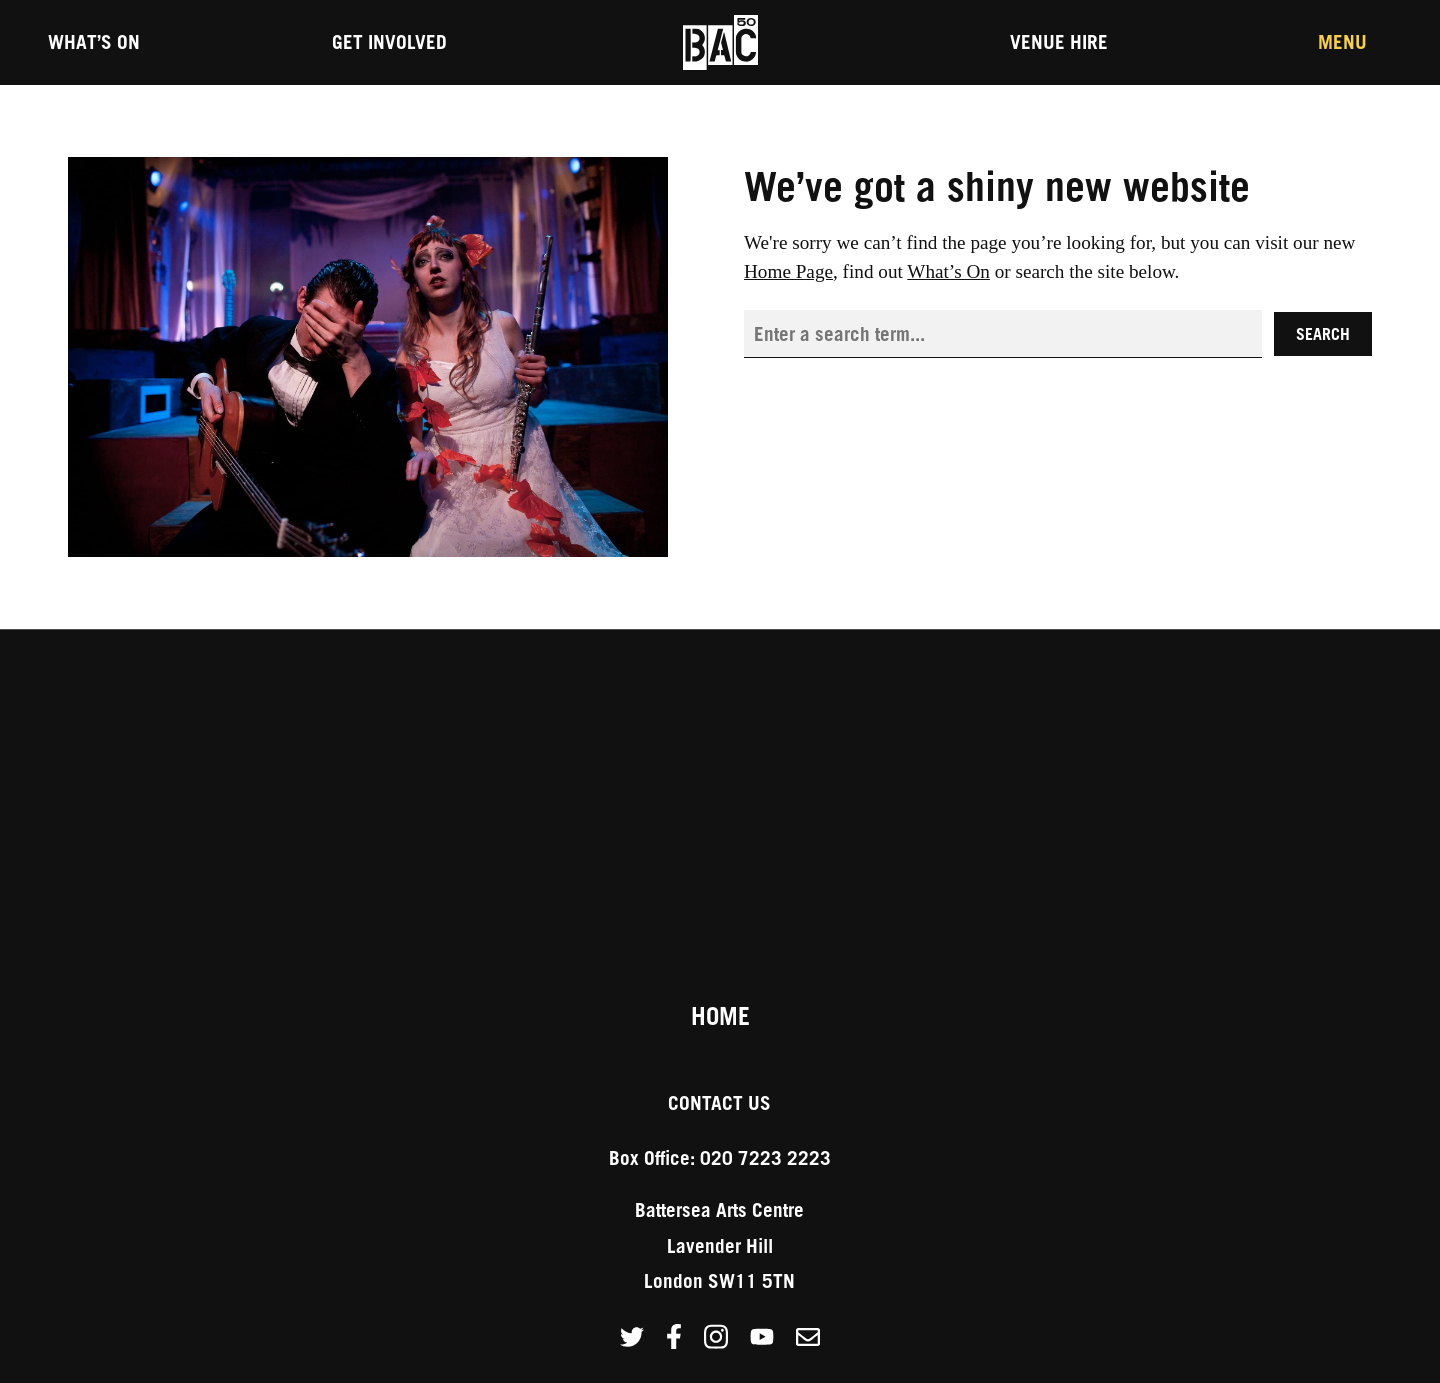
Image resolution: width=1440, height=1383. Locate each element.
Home (720, 1016)
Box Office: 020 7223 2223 (720, 1157)
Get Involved (389, 41)
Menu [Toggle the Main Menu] (1342, 41)
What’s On (94, 41)
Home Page (788, 271)
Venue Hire (1059, 41)
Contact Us (719, 1102)
